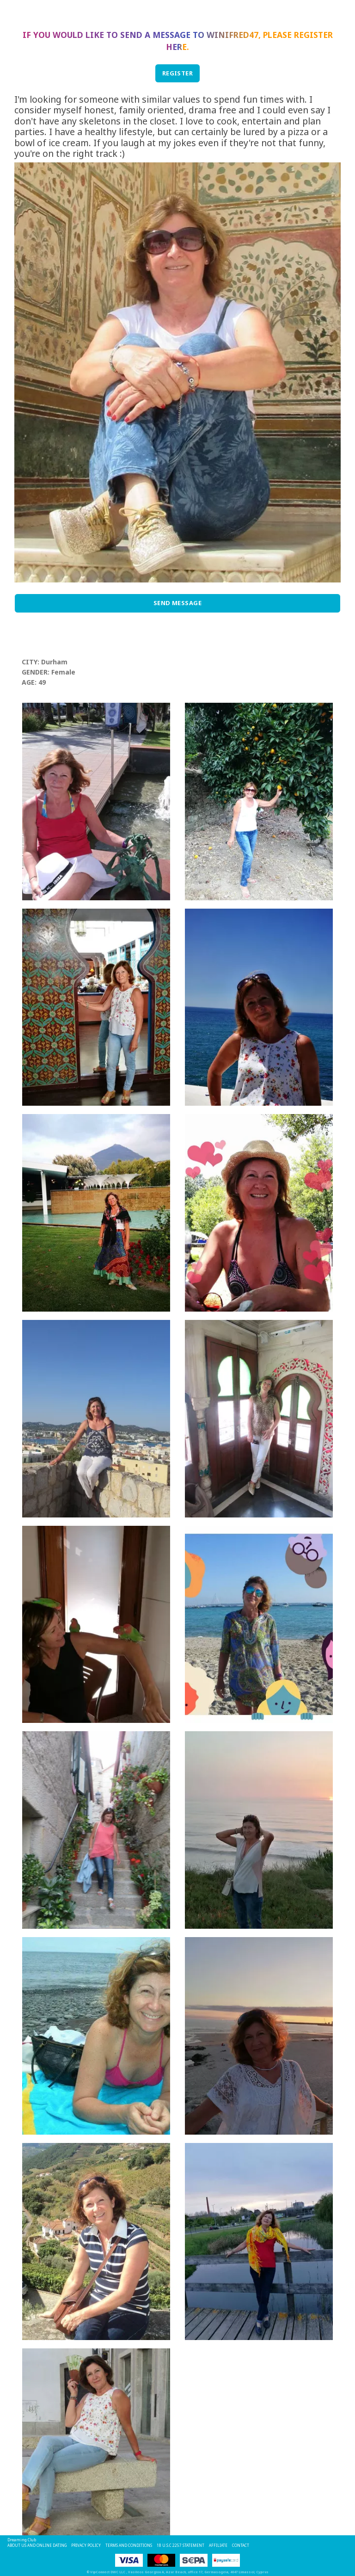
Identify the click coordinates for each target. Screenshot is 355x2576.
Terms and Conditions (128, 2545)
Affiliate (218, 2545)
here (176, 46)
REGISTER (177, 73)
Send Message (177, 603)
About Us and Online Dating (37, 2545)
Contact (240, 2545)
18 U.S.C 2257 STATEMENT (180, 2545)
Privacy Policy (86, 2545)
